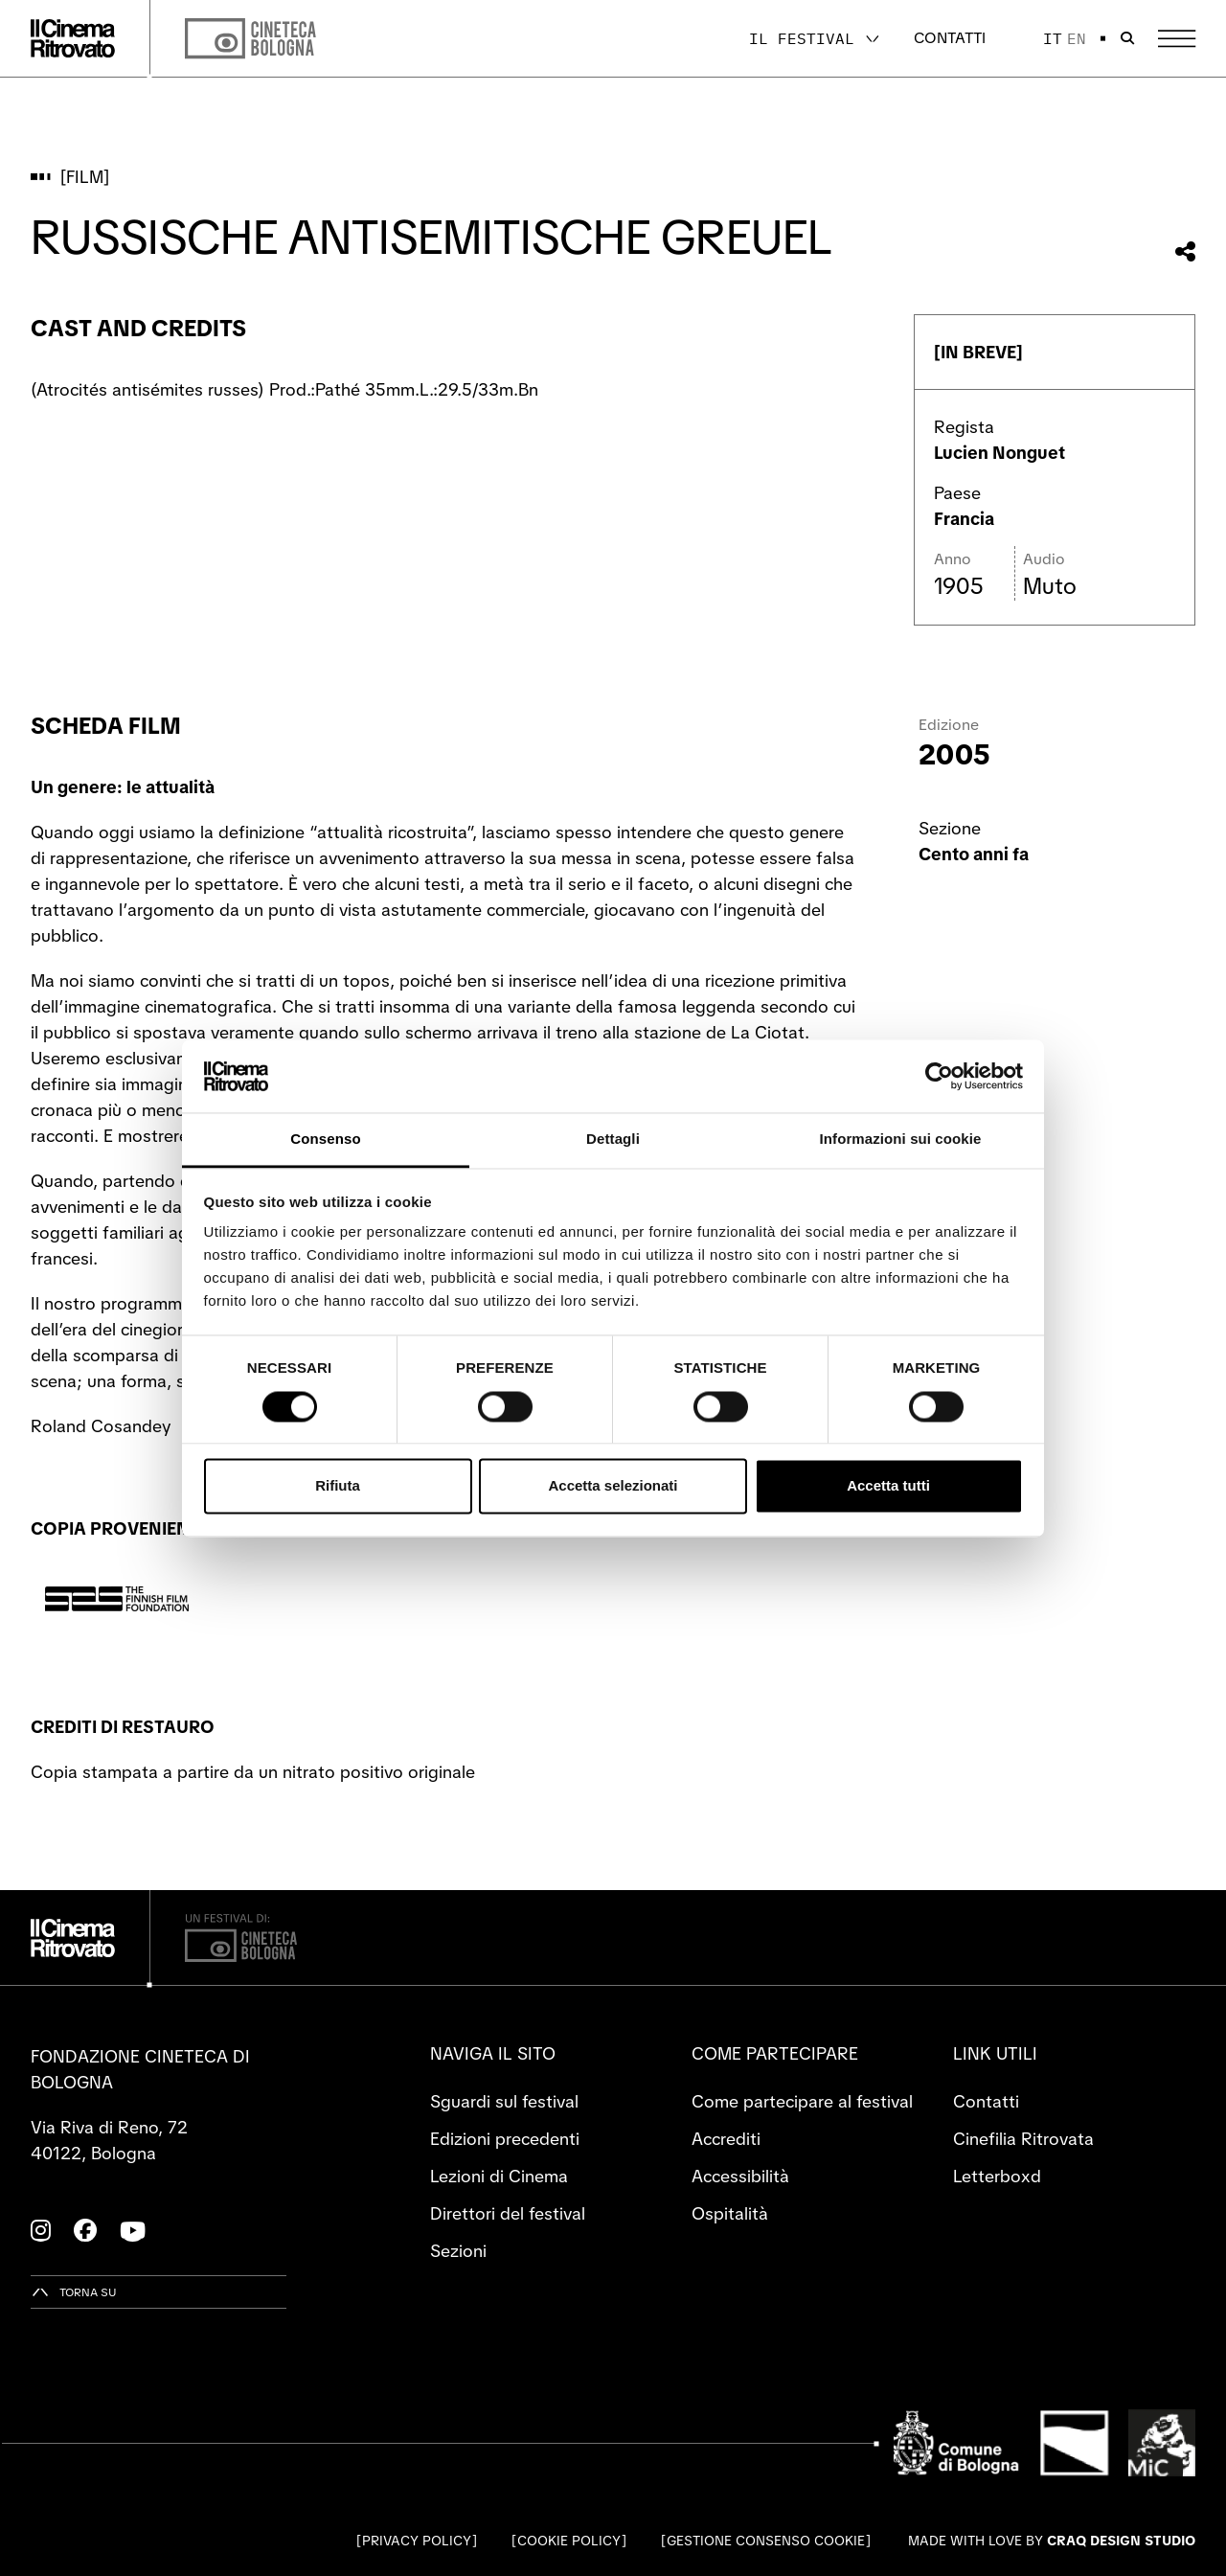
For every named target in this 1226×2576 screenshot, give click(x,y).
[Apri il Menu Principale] (1176, 39)
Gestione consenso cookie (766, 2540)
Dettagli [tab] (613, 1139)
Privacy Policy (416, 2540)
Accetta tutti (888, 1486)
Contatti (950, 38)
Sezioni (458, 2251)
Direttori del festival (507, 2213)
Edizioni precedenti (504, 2139)
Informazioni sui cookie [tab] (901, 1139)
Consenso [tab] (325, 1139)
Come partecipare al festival (802, 2101)
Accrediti (726, 2139)
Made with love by (1051, 2540)
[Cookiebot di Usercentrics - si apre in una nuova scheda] (939, 1075)
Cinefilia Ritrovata (1023, 2139)
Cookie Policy (569, 2540)
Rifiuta (337, 1486)
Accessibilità (740, 2176)
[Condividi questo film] (1185, 251)
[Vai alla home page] (73, 38)
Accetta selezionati (612, 1486)
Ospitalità (730, 2213)
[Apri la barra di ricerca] (1127, 38)
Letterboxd (997, 2176)
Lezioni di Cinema (499, 2176)
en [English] (1076, 38)
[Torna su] (74, 2292)
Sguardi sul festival (504, 2101)
